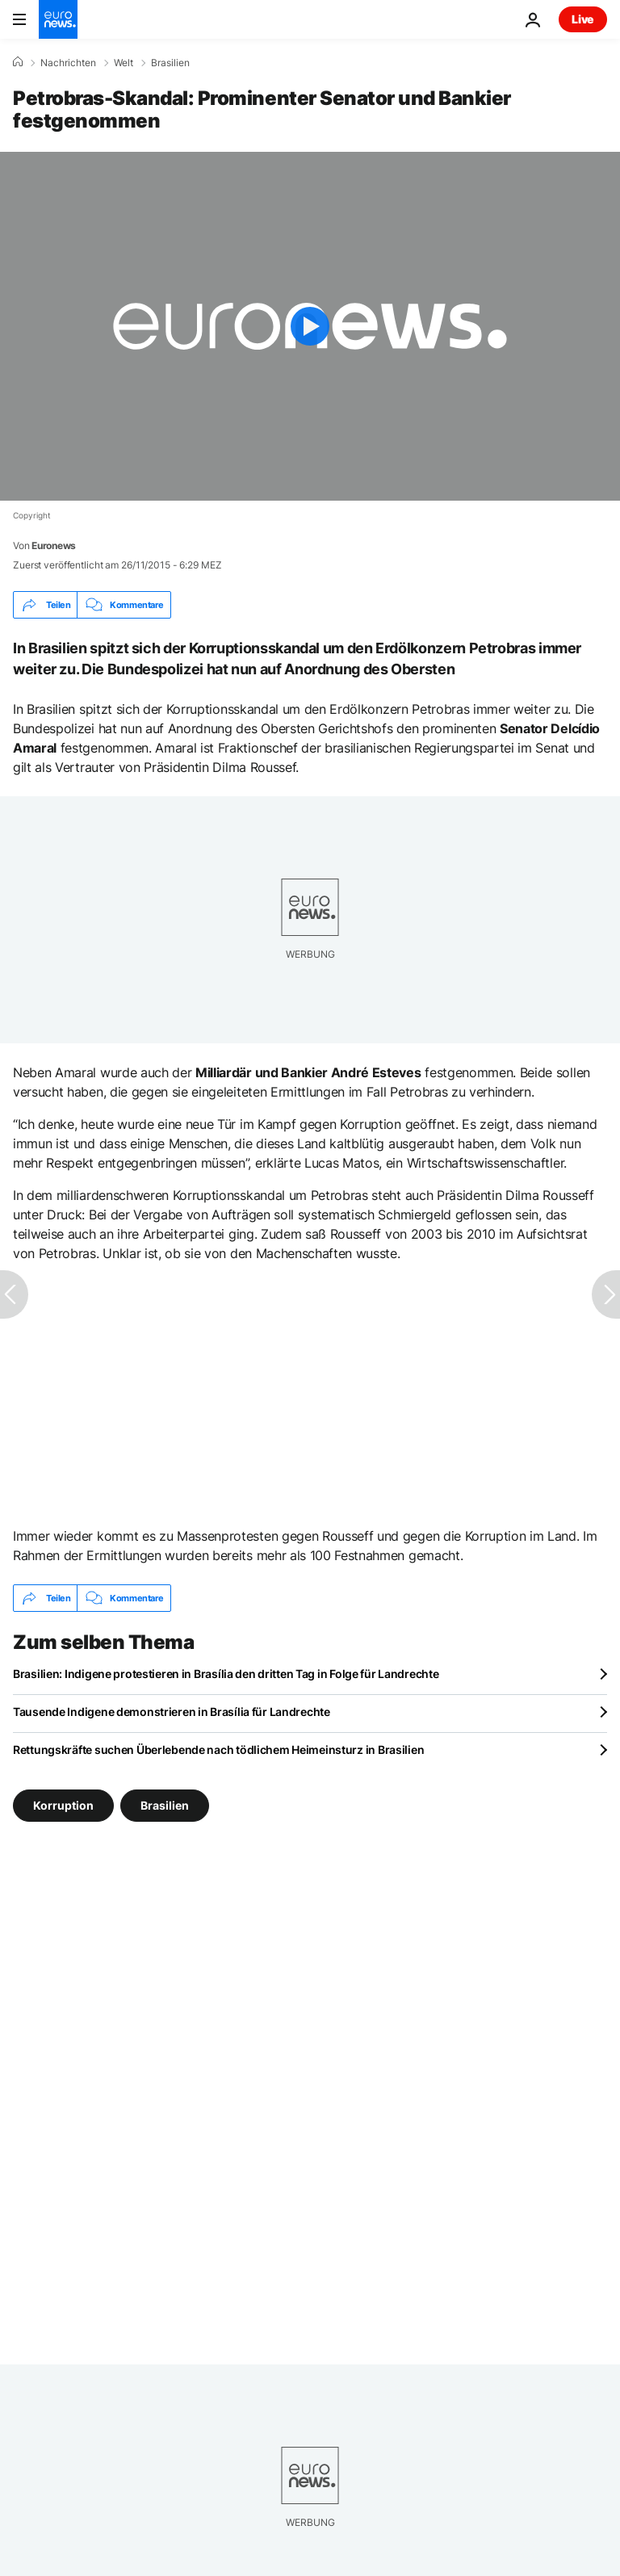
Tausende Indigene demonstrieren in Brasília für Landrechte (171, 1711)
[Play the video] (310, 326)
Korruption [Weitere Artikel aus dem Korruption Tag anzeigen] (63, 1805)
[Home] (18, 62)
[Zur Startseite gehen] (58, 19)
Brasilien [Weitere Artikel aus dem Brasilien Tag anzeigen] (164, 1805)
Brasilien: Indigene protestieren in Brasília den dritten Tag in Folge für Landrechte (225, 1673)
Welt (123, 63)
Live (583, 19)
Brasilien (170, 63)
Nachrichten (68, 63)
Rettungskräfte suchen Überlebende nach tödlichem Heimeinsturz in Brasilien (218, 1749)
